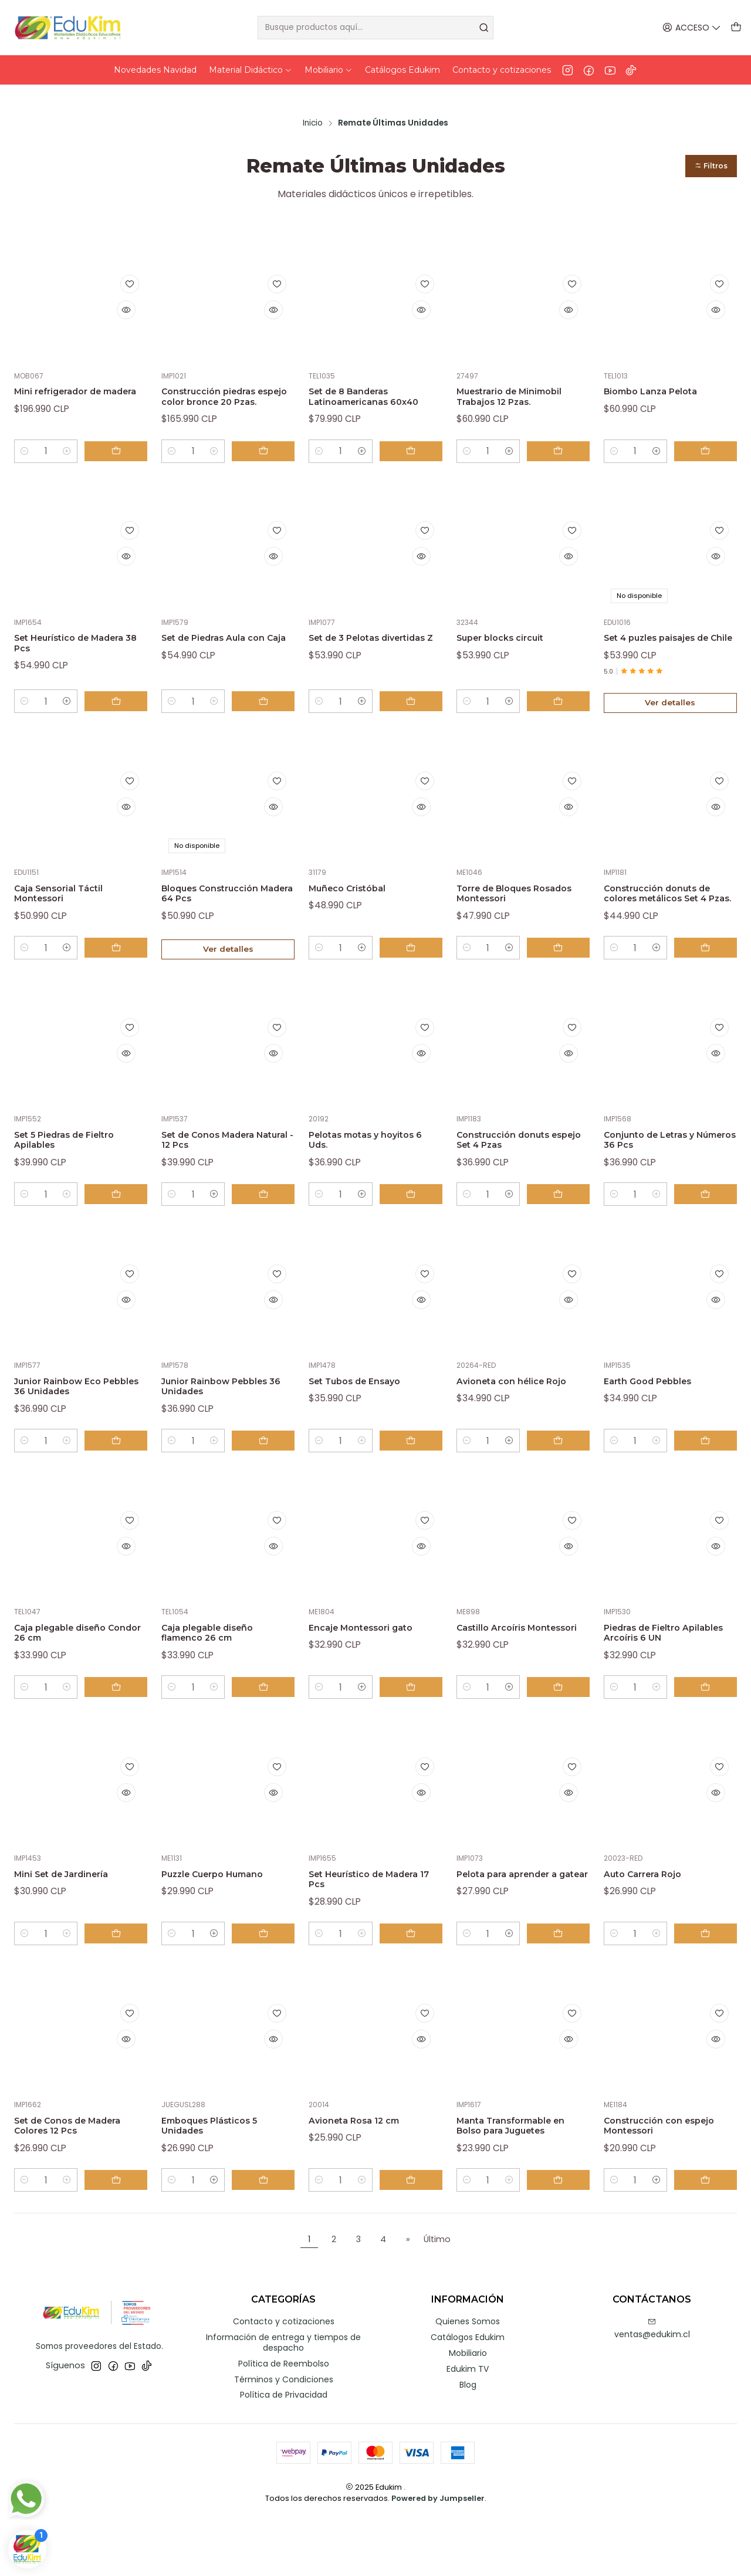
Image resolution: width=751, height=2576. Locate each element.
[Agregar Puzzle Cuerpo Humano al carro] (268, 1985)
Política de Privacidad (283, 2453)
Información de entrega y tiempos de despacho (283, 2400)
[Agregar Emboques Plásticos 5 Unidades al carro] (268, 2237)
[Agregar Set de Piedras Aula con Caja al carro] (268, 714)
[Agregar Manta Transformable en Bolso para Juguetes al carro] (563, 2237)
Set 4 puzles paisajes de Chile (669, 640)
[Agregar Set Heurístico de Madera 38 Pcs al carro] (120, 714)
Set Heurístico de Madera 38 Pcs (61, 640)
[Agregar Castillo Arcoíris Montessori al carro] (563, 1734)
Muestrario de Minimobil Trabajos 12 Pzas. (521, 375)
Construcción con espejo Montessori (654, 2180)
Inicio (313, 97)
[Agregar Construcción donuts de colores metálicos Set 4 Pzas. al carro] (710, 979)
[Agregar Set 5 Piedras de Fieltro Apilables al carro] (120, 1231)
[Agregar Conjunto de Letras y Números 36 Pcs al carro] (710, 1231)
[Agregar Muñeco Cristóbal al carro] (416, 979)
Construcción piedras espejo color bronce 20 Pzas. (223, 382)
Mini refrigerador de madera (67, 375)
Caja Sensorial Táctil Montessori (68, 909)
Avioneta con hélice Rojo (510, 1425)
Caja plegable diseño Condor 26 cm (70, 1677)
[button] (707, 141)
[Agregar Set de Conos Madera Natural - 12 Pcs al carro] (268, 1231)
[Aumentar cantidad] (77, 445)
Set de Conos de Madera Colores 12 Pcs (80, 2180)
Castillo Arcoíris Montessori (498, 1677)
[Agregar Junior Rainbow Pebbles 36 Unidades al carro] (268, 1483)
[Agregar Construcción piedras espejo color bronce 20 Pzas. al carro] (268, 445)
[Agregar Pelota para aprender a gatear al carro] (563, 1985)
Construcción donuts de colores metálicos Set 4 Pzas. (669, 916)
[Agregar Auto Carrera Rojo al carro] (710, 1985)
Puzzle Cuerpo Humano (225, 1922)
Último (437, 2297)
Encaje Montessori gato (373, 1671)
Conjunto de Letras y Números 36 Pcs (660, 1173)
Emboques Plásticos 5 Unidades (221, 2180)
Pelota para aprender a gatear (518, 1929)
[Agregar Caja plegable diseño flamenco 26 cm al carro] (268, 1734)
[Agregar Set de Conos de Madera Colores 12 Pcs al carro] (120, 2237)
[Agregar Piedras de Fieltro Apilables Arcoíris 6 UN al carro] (710, 1734)
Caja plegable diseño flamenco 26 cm (217, 1677)
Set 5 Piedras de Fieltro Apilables (76, 1173)
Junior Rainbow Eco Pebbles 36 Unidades (72, 1425)
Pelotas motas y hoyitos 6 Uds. (374, 1173)
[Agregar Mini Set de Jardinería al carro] (120, 1985)
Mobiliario (468, 2410)
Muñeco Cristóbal (356, 903)
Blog (467, 2442)
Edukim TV (467, 2426)
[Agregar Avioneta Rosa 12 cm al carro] (416, 2237)
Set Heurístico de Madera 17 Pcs (356, 1929)
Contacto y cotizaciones (283, 2379)
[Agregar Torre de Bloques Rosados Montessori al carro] (563, 979)
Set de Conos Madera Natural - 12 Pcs (219, 1173)
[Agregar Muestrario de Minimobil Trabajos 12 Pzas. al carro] (563, 445)
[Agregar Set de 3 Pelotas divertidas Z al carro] (416, 714)
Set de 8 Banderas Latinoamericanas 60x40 (358, 382)
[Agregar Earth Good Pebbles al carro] (710, 1483)
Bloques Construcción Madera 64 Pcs (221, 909)
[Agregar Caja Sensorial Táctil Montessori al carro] (120, 979)
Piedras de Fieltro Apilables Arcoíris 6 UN (665, 1677)
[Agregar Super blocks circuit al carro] (563, 714)
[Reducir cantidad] (25, 445)
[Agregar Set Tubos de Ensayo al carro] (416, 1483)
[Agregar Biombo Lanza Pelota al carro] (710, 445)
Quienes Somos (467, 2379)
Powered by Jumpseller (438, 2556)
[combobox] (376, 27)
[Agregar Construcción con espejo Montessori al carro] (710, 2237)
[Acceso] (694, 27)
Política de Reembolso (283, 2421)
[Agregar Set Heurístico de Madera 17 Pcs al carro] (416, 1985)
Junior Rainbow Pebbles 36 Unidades (226, 1425)
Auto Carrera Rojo (651, 1922)
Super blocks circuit (509, 633)
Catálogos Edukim (468, 2395)
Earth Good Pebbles (658, 1419)
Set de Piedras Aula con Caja (225, 640)
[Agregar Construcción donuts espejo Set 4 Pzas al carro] (563, 1231)
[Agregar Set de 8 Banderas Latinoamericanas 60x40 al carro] (416, 445)
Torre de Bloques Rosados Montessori (511, 909)
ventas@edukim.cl (652, 2387)
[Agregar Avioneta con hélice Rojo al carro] (563, 1483)
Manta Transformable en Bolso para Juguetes (521, 2180)
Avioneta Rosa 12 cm (364, 2174)
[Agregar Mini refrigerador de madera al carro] (120, 445)
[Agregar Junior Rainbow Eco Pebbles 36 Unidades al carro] (120, 1483)
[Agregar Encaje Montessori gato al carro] (416, 1734)
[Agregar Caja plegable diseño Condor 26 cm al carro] (120, 1734)
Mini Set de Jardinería (72, 1922)
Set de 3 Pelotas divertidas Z (353, 640)
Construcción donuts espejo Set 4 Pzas (513, 1173)
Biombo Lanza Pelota (662, 369)
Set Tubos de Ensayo (366, 1419)
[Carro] (737, 27)
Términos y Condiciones (283, 2437)
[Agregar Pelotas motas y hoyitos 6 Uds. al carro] (416, 1231)
